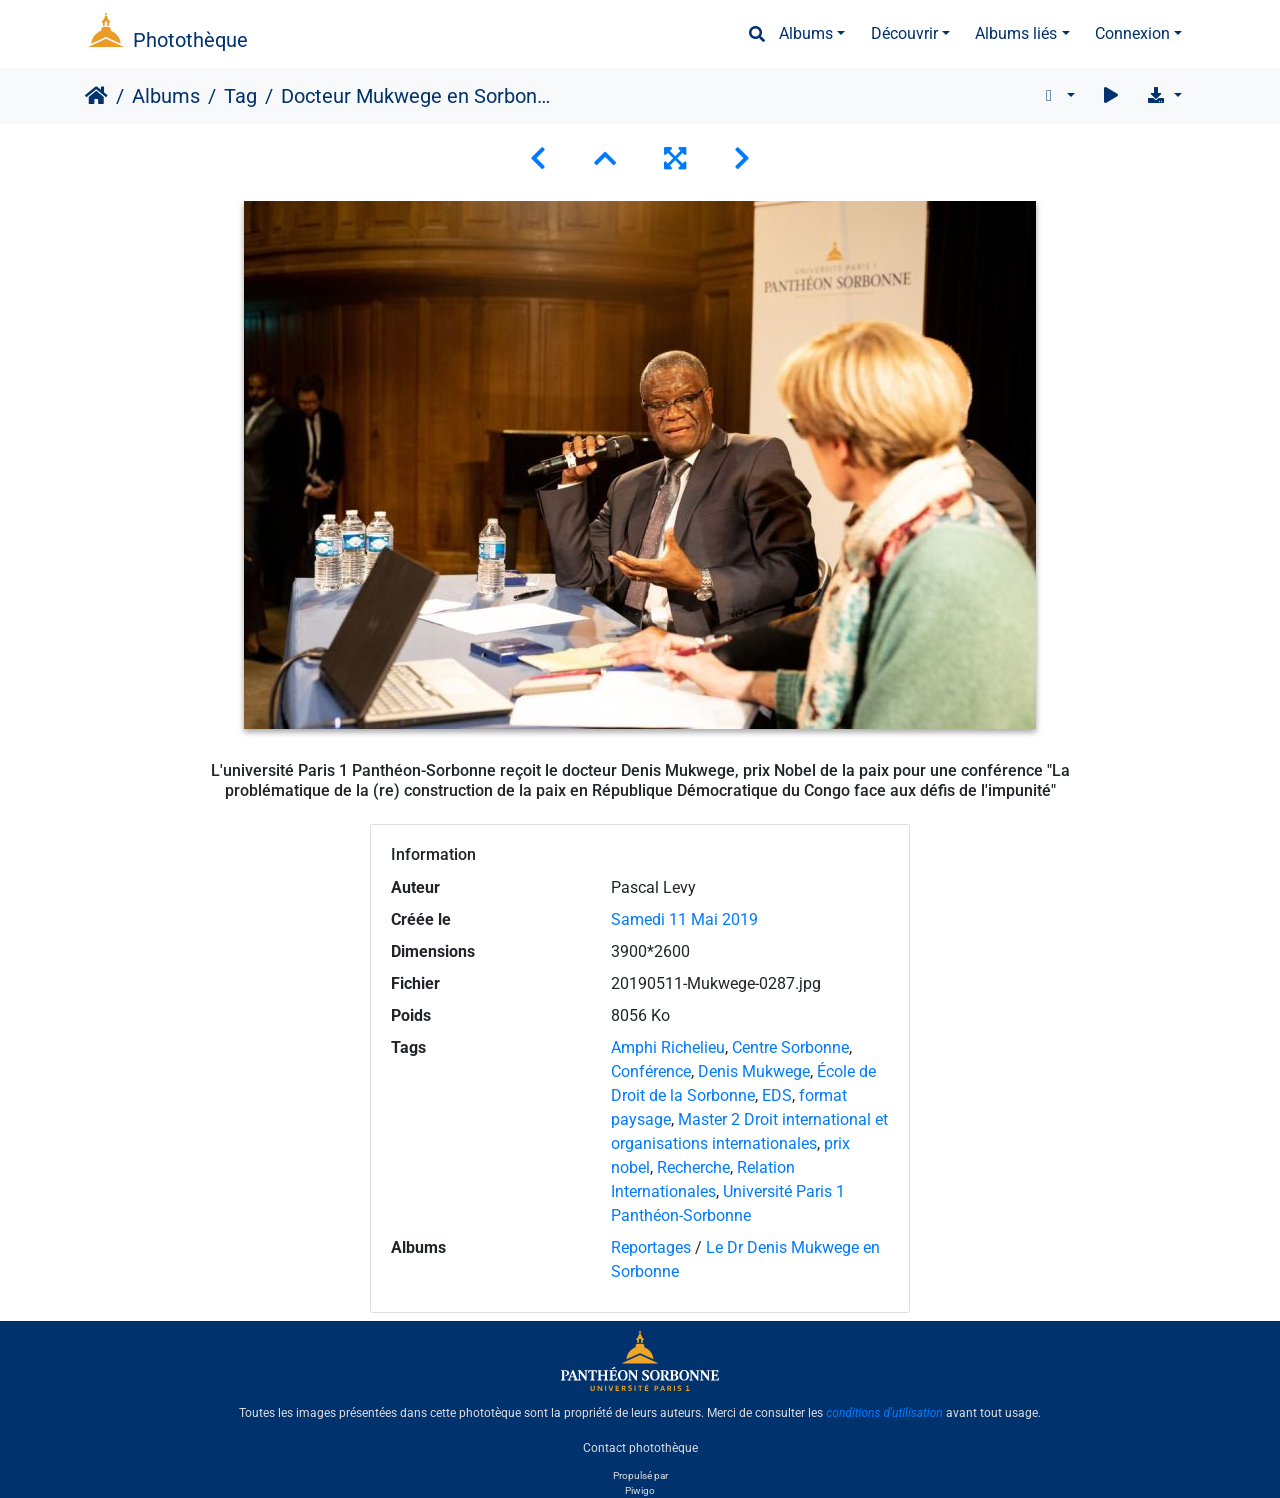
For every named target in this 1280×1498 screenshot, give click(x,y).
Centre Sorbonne (790, 1047)
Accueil (96, 96)
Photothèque (190, 40)
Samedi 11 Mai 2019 (684, 919)
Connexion (1132, 33)
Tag (240, 96)
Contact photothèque (640, 1447)
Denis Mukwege (754, 1071)
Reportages (651, 1247)
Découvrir (904, 33)
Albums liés (1016, 33)
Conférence (651, 1071)
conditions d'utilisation (884, 1413)
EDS (777, 1095)
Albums (806, 33)
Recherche (693, 1167)
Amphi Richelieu (668, 1047)
